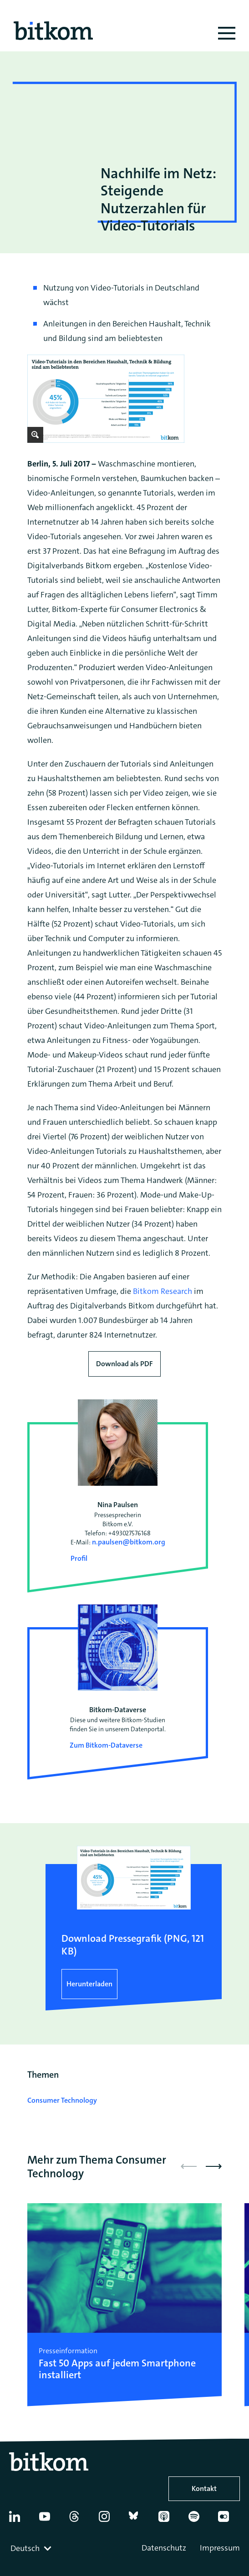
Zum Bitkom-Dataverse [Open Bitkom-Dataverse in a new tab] (106, 1745)
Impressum (220, 2547)
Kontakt (204, 2488)
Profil (79, 1558)
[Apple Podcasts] (168, 2520)
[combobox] (32, 2548)
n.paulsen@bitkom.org (128, 1542)
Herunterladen (89, 1984)
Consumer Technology (62, 2100)
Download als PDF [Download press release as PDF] (124, 1363)
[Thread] (79, 2520)
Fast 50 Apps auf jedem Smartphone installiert (117, 2369)
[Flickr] (228, 2520)
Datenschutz (164, 2547)
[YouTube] (49, 2520)
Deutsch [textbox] (25, 2548)
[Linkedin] (19, 2520)
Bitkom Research (162, 1291)
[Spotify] (198, 2520)
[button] (214, 2166)
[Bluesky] (139, 2520)
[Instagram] (109, 2520)
